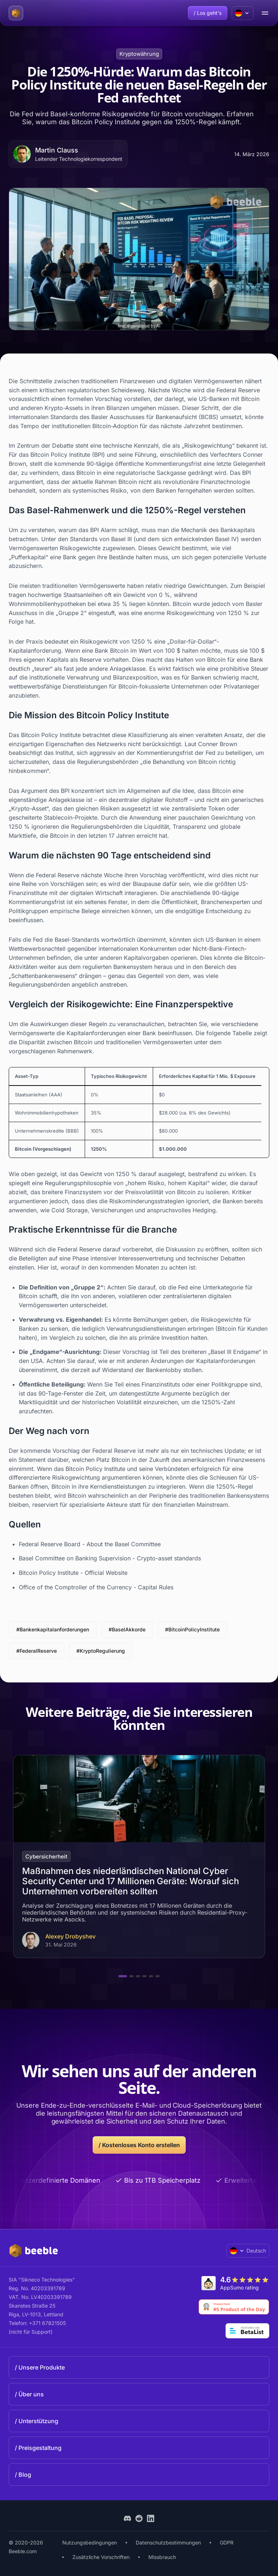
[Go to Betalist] (247, 2330)
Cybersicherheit (46, 1856)
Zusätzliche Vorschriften (101, 2557)
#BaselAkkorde (127, 1629)
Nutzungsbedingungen (89, 2542)
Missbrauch (162, 2557)
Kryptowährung (139, 53)
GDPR (226, 2542)
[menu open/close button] (265, 13)
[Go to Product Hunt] (233, 2306)
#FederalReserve (36, 1651)
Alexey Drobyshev (70, 1936)
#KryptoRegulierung (100, 1651)
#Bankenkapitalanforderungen (52, 1629)
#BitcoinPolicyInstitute (192, 1629)
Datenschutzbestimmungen (168, 2542)
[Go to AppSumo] (235, 2283)
